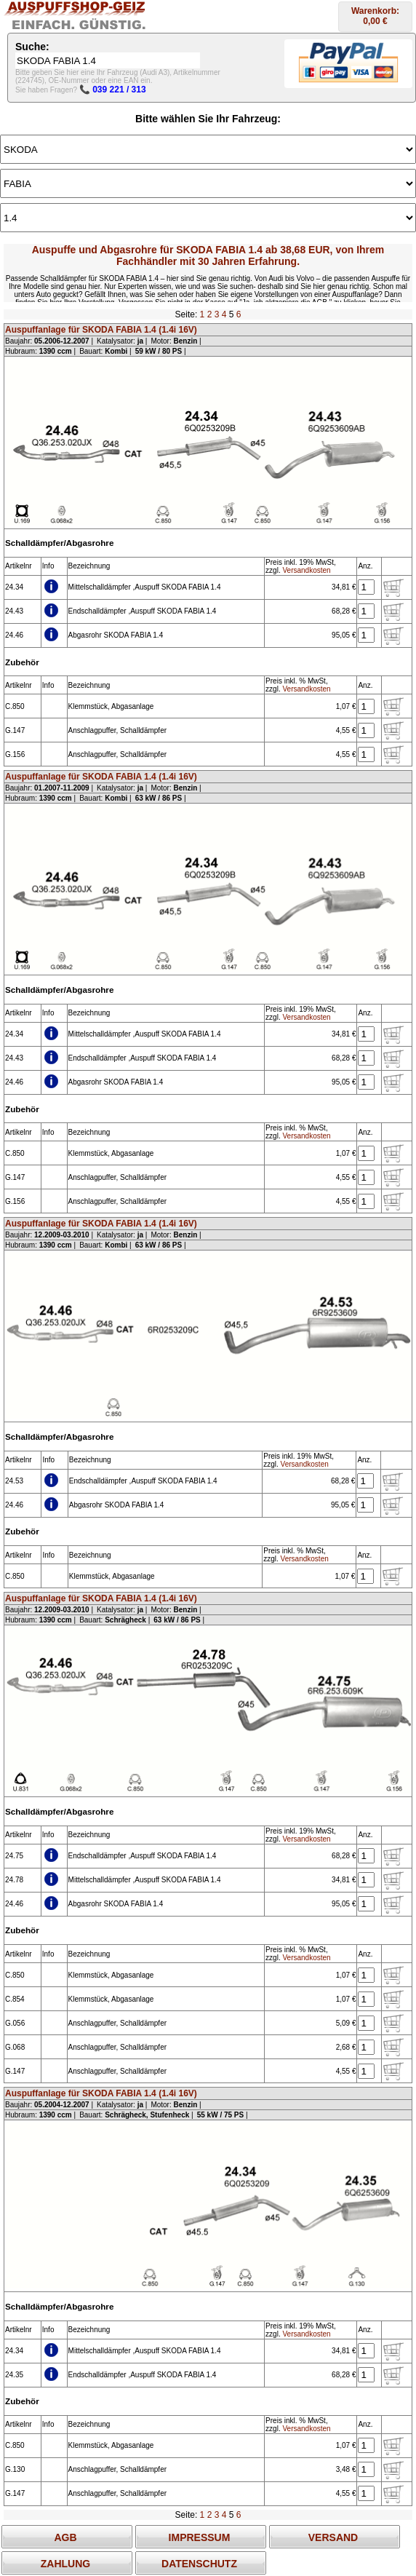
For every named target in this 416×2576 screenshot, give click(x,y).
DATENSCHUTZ (199, 2563)
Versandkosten (306, 570)
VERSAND (333, 2537)
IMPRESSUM (200, 2537)
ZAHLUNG (65, 2563)
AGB (65, 2537)
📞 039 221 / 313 (112, 89)
